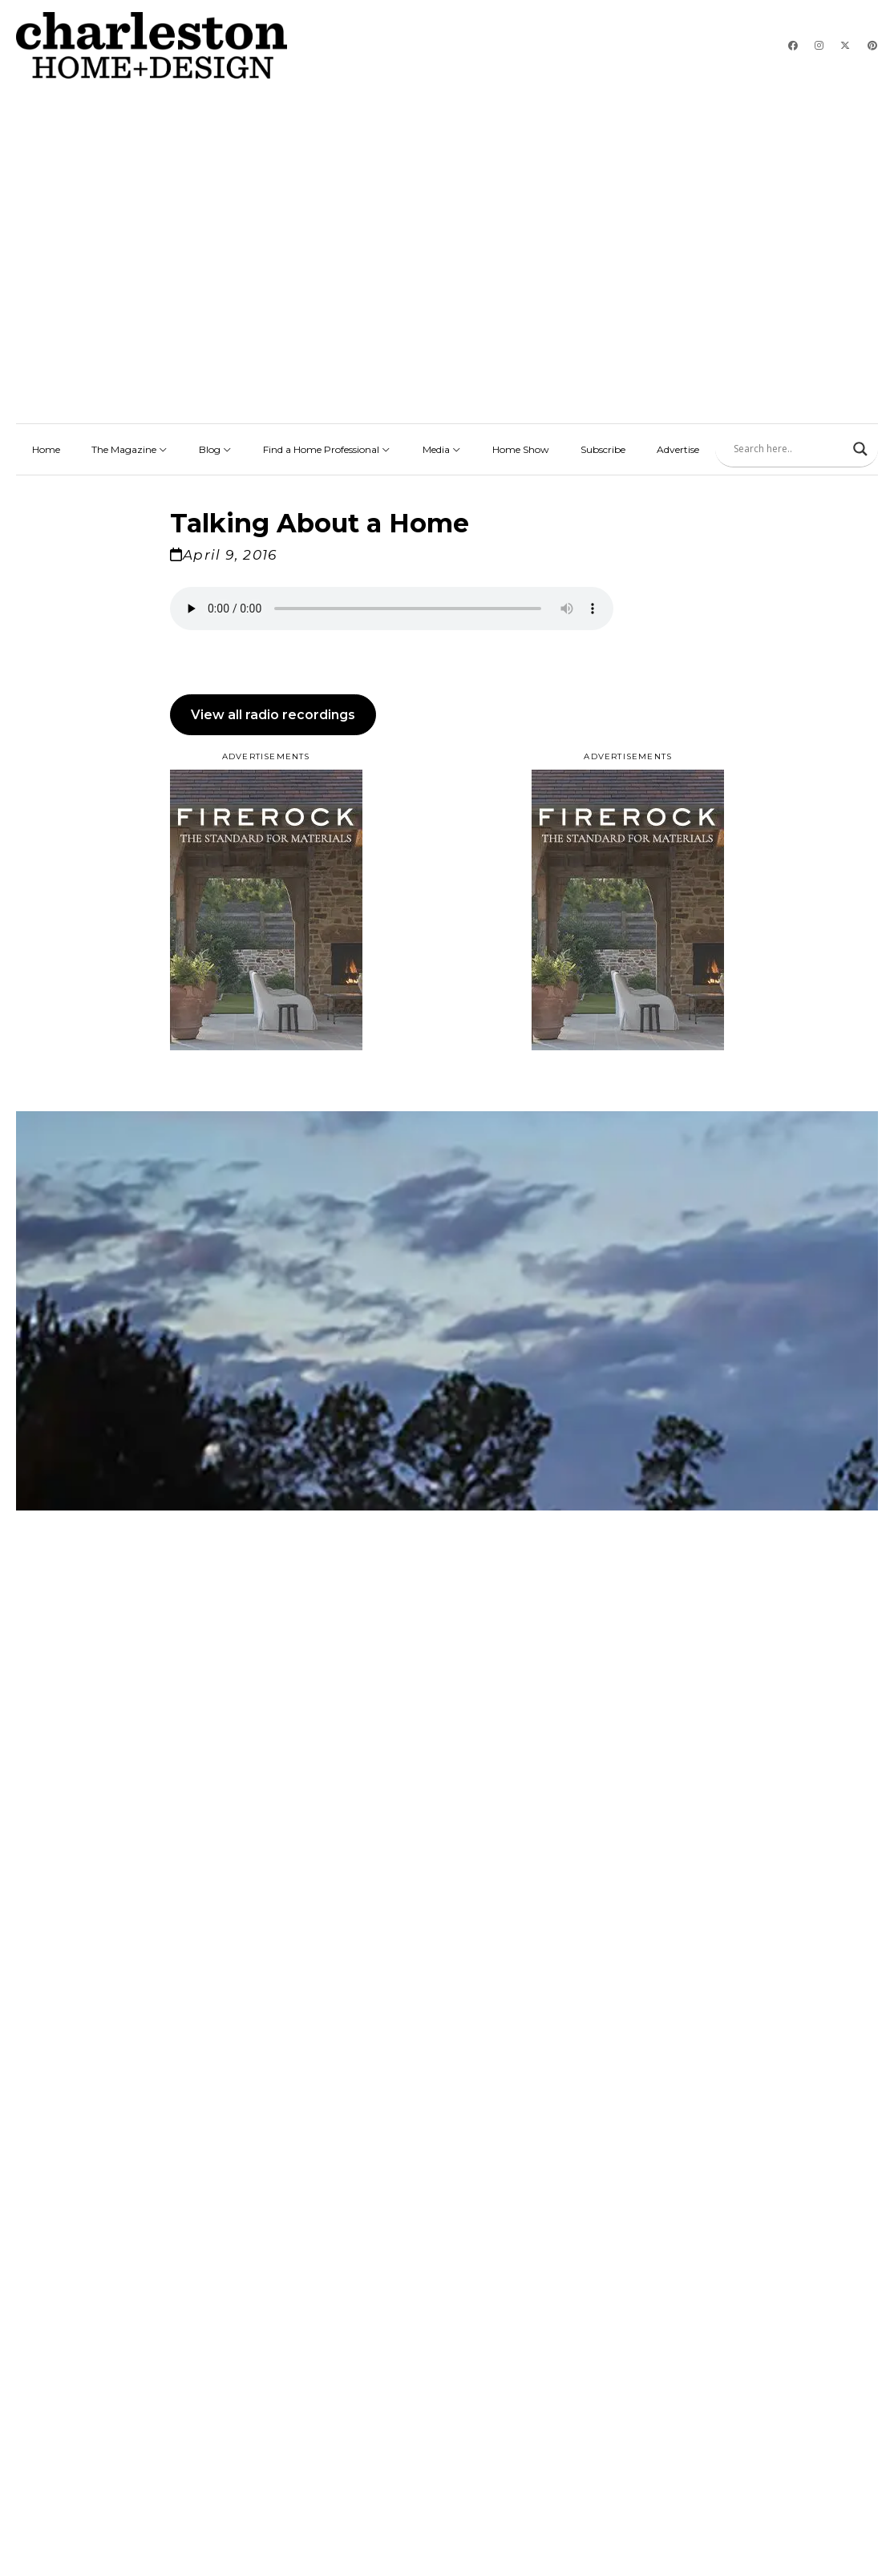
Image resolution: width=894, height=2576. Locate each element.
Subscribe (602, 445)
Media (442, 445)
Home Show (520, 445)
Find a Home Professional (326, 445)
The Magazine (129, 445)
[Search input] (789, 444)
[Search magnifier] (860, 444)
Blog (215, 445)
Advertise (678, 445)
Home (46, 445)
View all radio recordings (273, 710)
